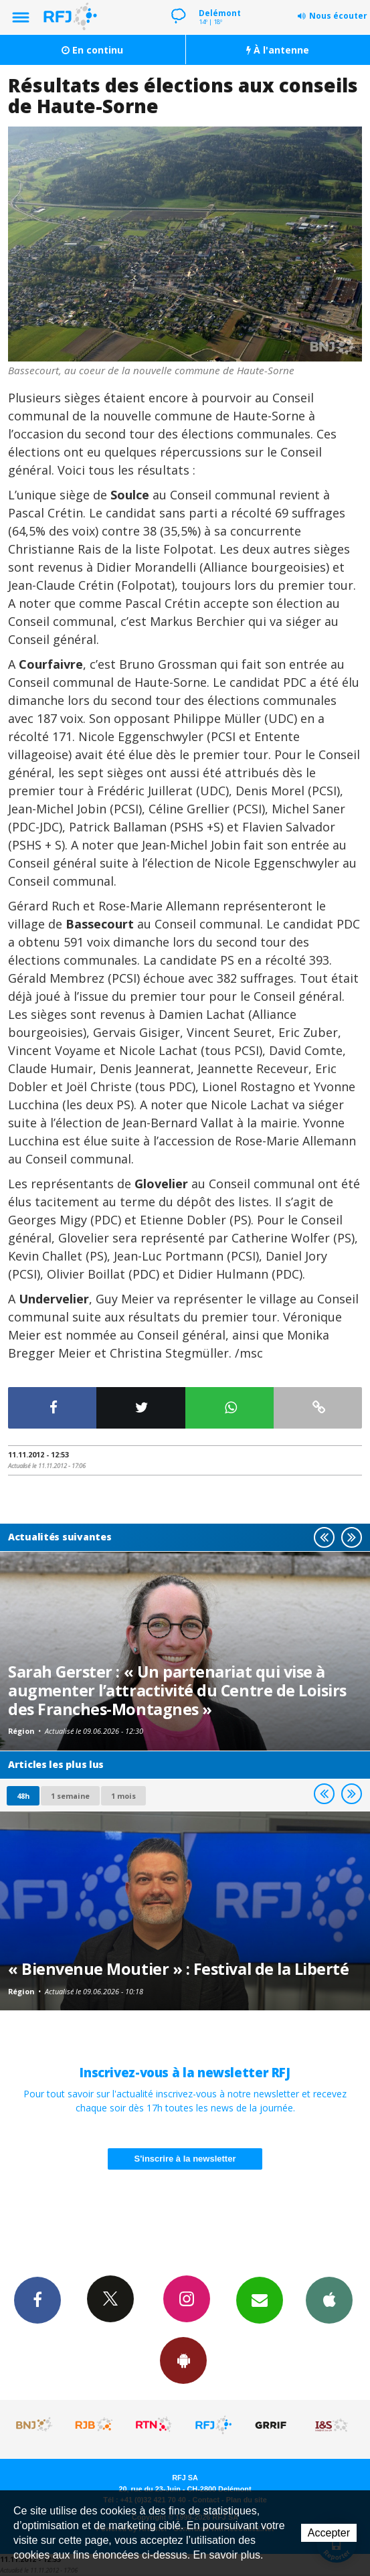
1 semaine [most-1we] (70, 1796)
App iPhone (329, 2299)
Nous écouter (338, 15)
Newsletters (259, 2299)
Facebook (37, 2299)
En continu (92, 50)
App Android (183, 2360)
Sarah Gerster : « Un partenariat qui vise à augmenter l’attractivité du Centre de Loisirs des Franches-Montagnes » (177, 1690)
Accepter (329, 2533)
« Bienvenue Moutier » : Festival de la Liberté (178, 1969)
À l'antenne (277, 50)
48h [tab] (23, 1796)
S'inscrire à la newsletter (185, 2159)
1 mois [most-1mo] (123, 1796)
